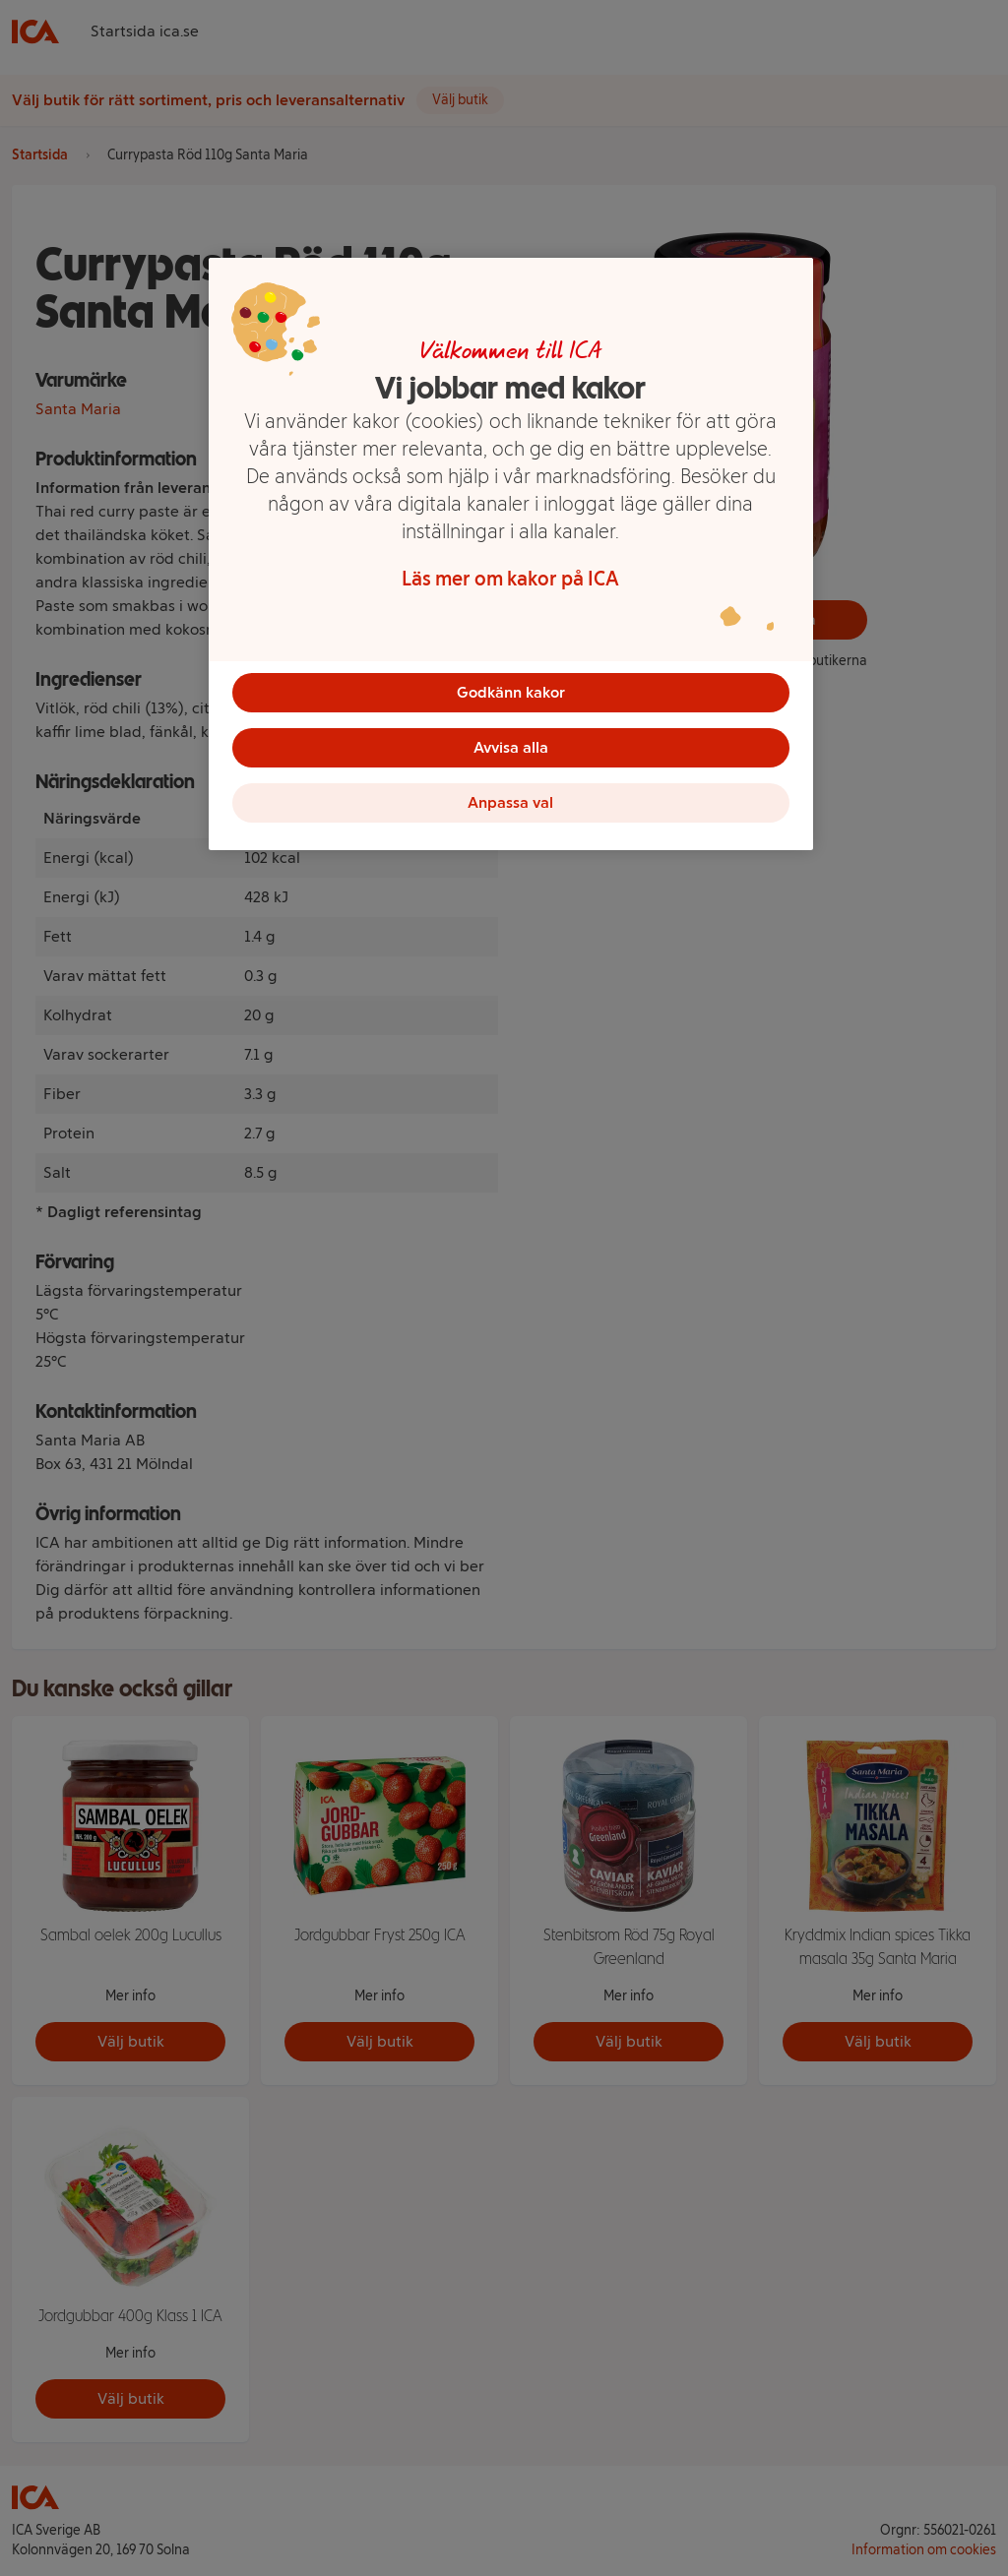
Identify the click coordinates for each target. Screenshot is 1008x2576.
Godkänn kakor (511, 692)
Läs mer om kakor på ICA (510, 578)
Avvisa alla (510, 747)
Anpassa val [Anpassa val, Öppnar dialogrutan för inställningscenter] (510, 802)
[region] (511, 554)
